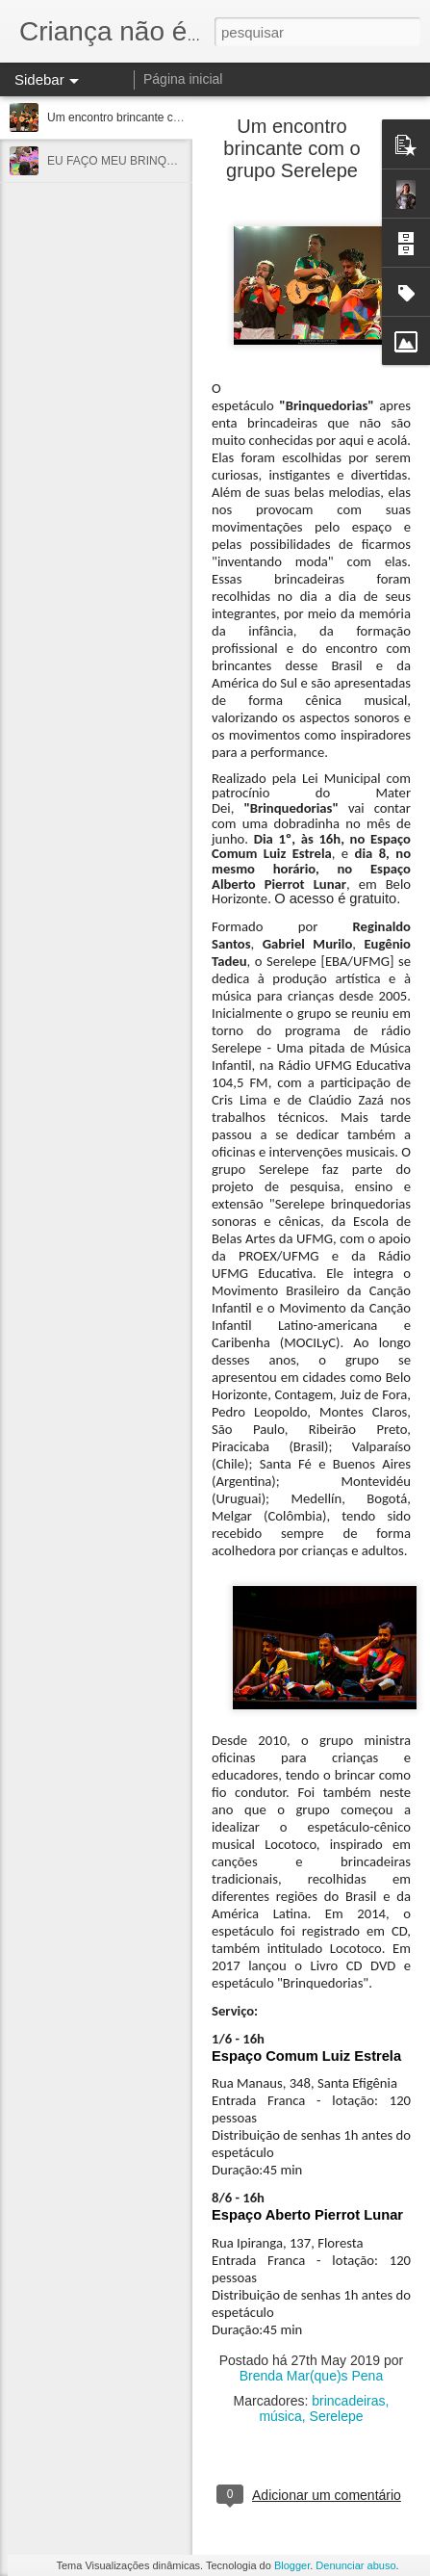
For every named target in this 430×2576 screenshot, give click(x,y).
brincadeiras (348, 2400)
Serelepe (337, 2416)
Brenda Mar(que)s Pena (311, 2375)
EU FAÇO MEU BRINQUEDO (123, 161)
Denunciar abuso (355, 2565)
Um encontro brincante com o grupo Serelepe (164, 117)
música (280, 2416)
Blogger (292, 2565)
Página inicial (183, 79)
